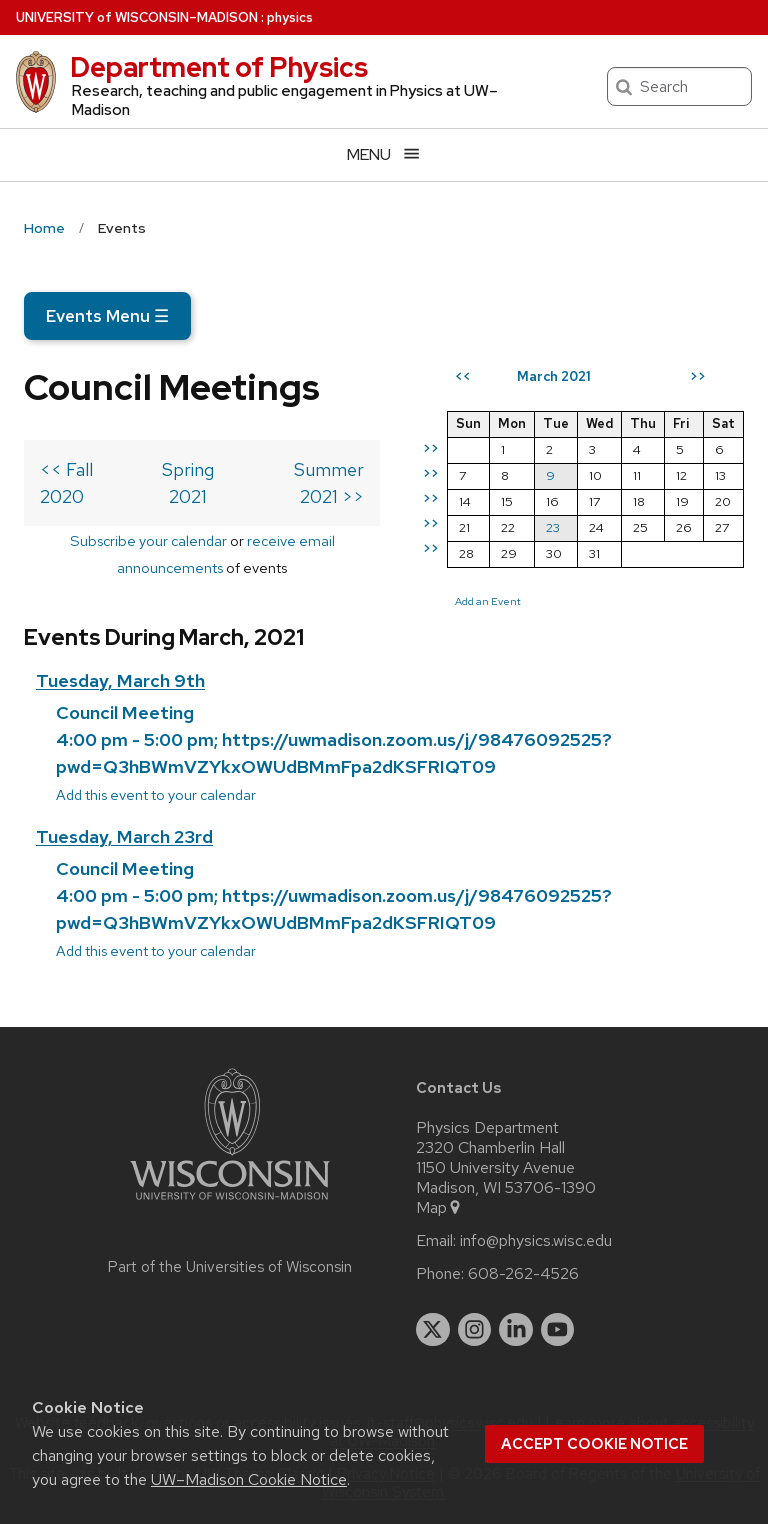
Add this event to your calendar (156, 794)
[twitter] (433, 1330)
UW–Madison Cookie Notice (249, 1479)
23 (553, 527)
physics (290, 17)
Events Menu (107, 316)
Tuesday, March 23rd (124, 836)
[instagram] (475, 1330)
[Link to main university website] (230, 1203)
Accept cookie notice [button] (594, 1444)
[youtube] (558, 1330)
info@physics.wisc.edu (536, 1241)
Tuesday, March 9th (120, 680)
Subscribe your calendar (148, 540)
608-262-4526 (523, 1274)
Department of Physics (219, 67)
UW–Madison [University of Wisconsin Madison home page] (137, 17)
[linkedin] (516, 1330)
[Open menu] (384, 154)
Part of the (230, 1267)
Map (439, 1208)
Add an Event (488, 601)
